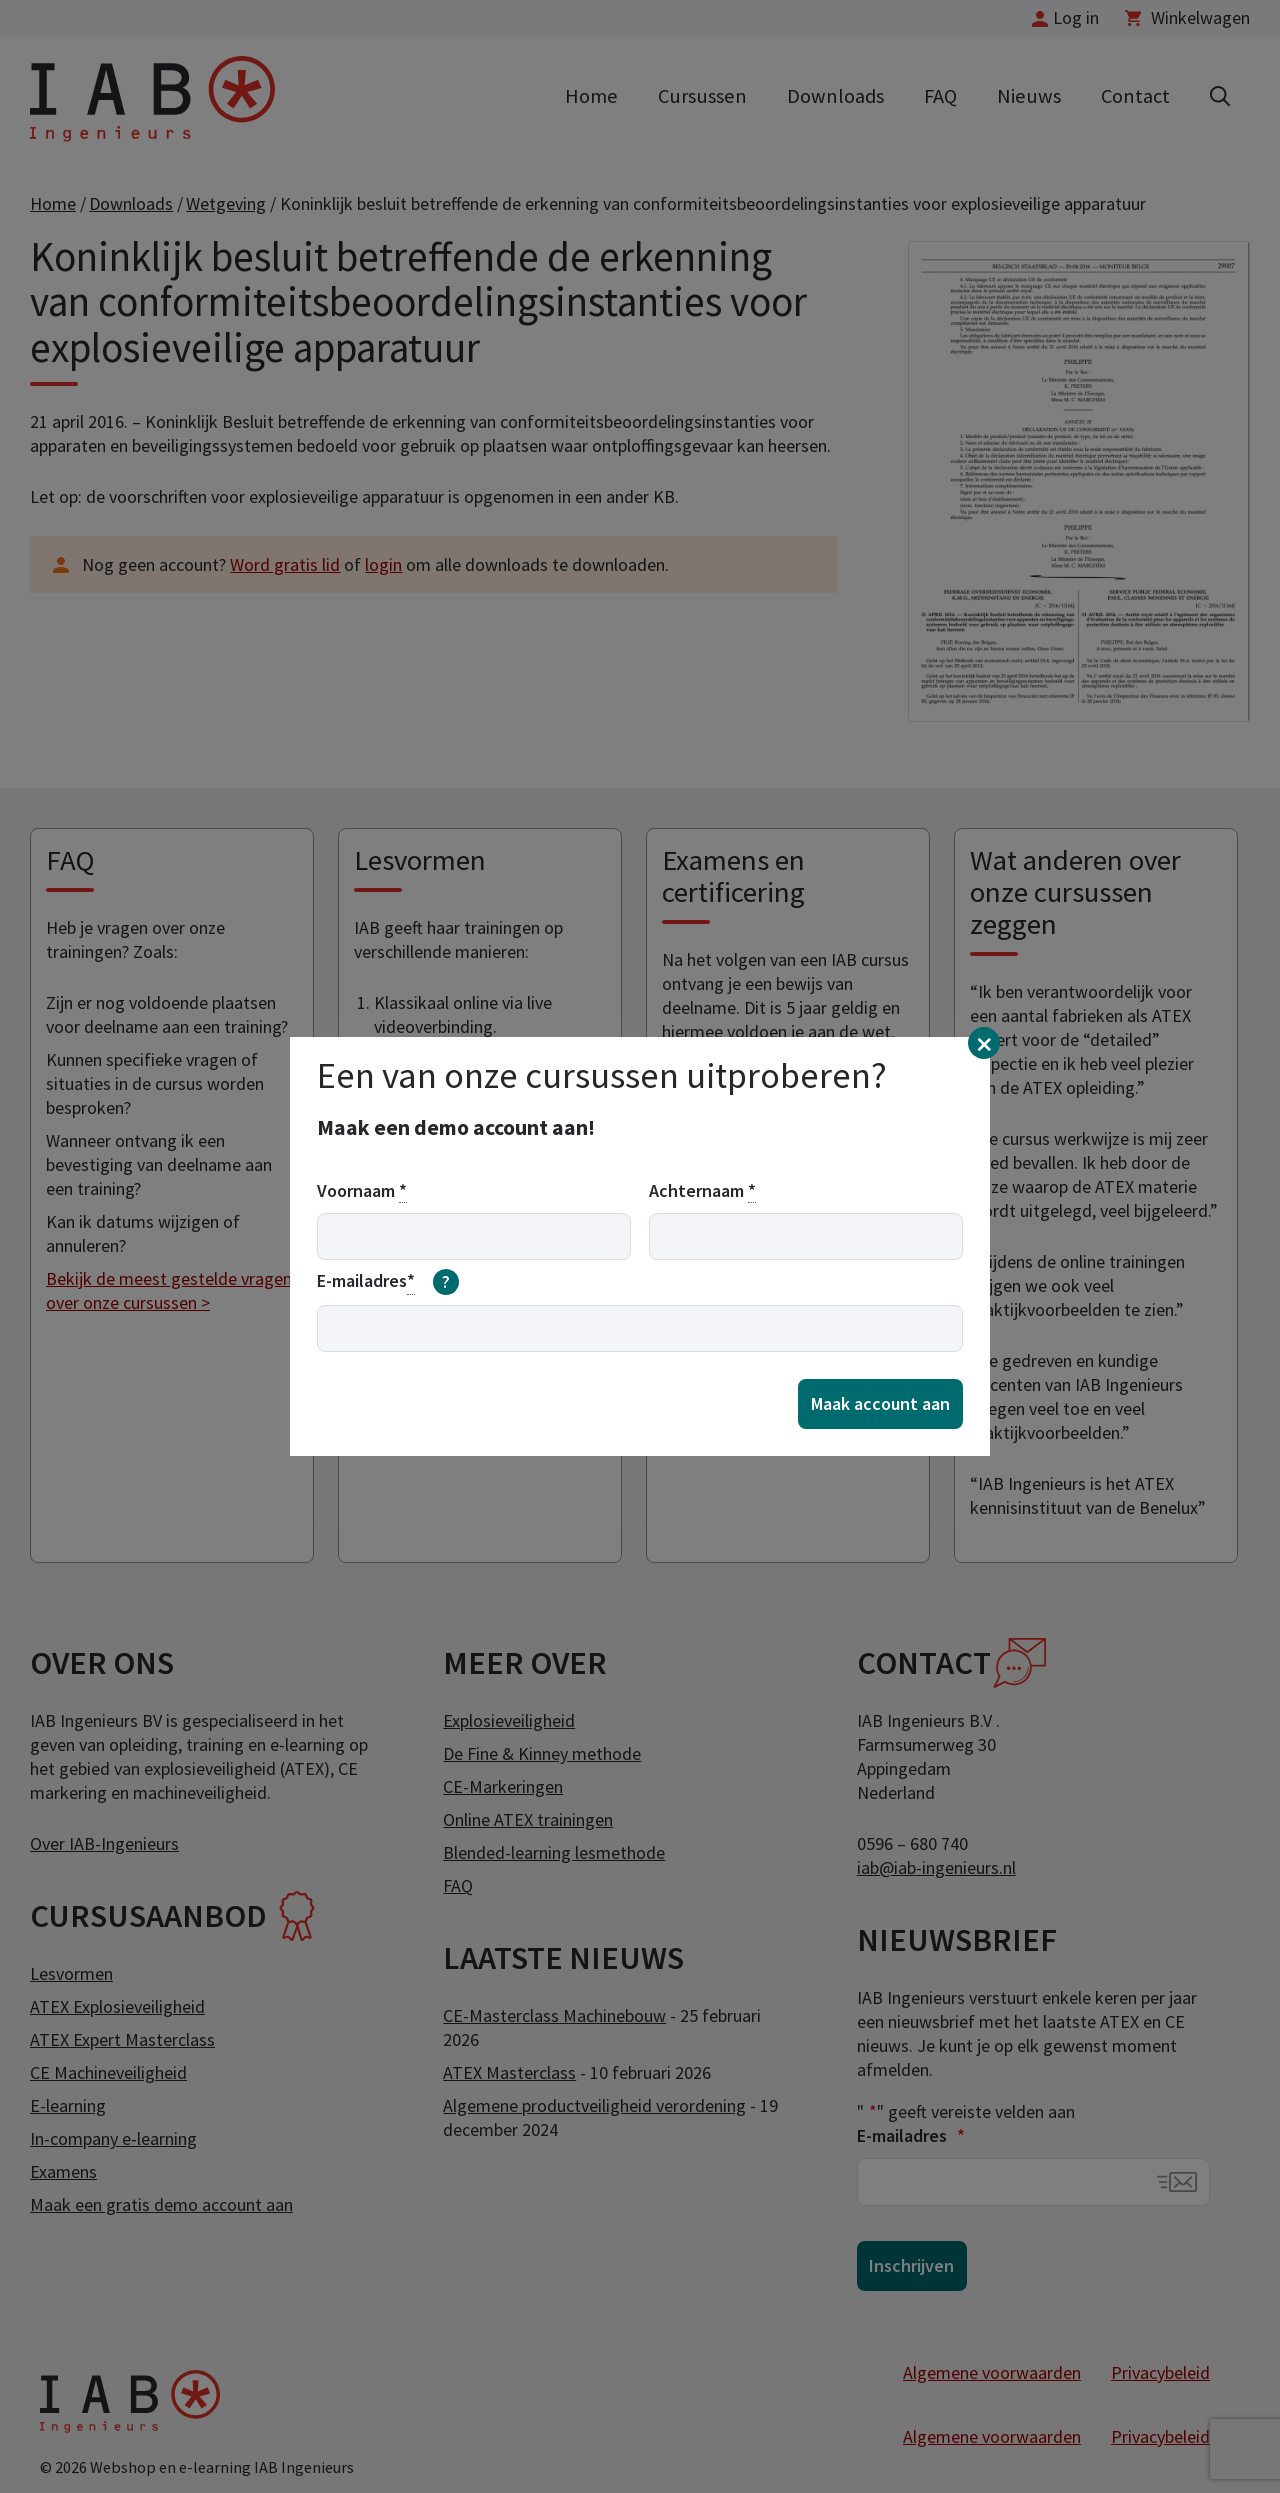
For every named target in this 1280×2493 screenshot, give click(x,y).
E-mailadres (388, 1282)
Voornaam (362, 1191)
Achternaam (702, 1191)
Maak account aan (880, 1403)
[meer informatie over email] (446, 1282)
